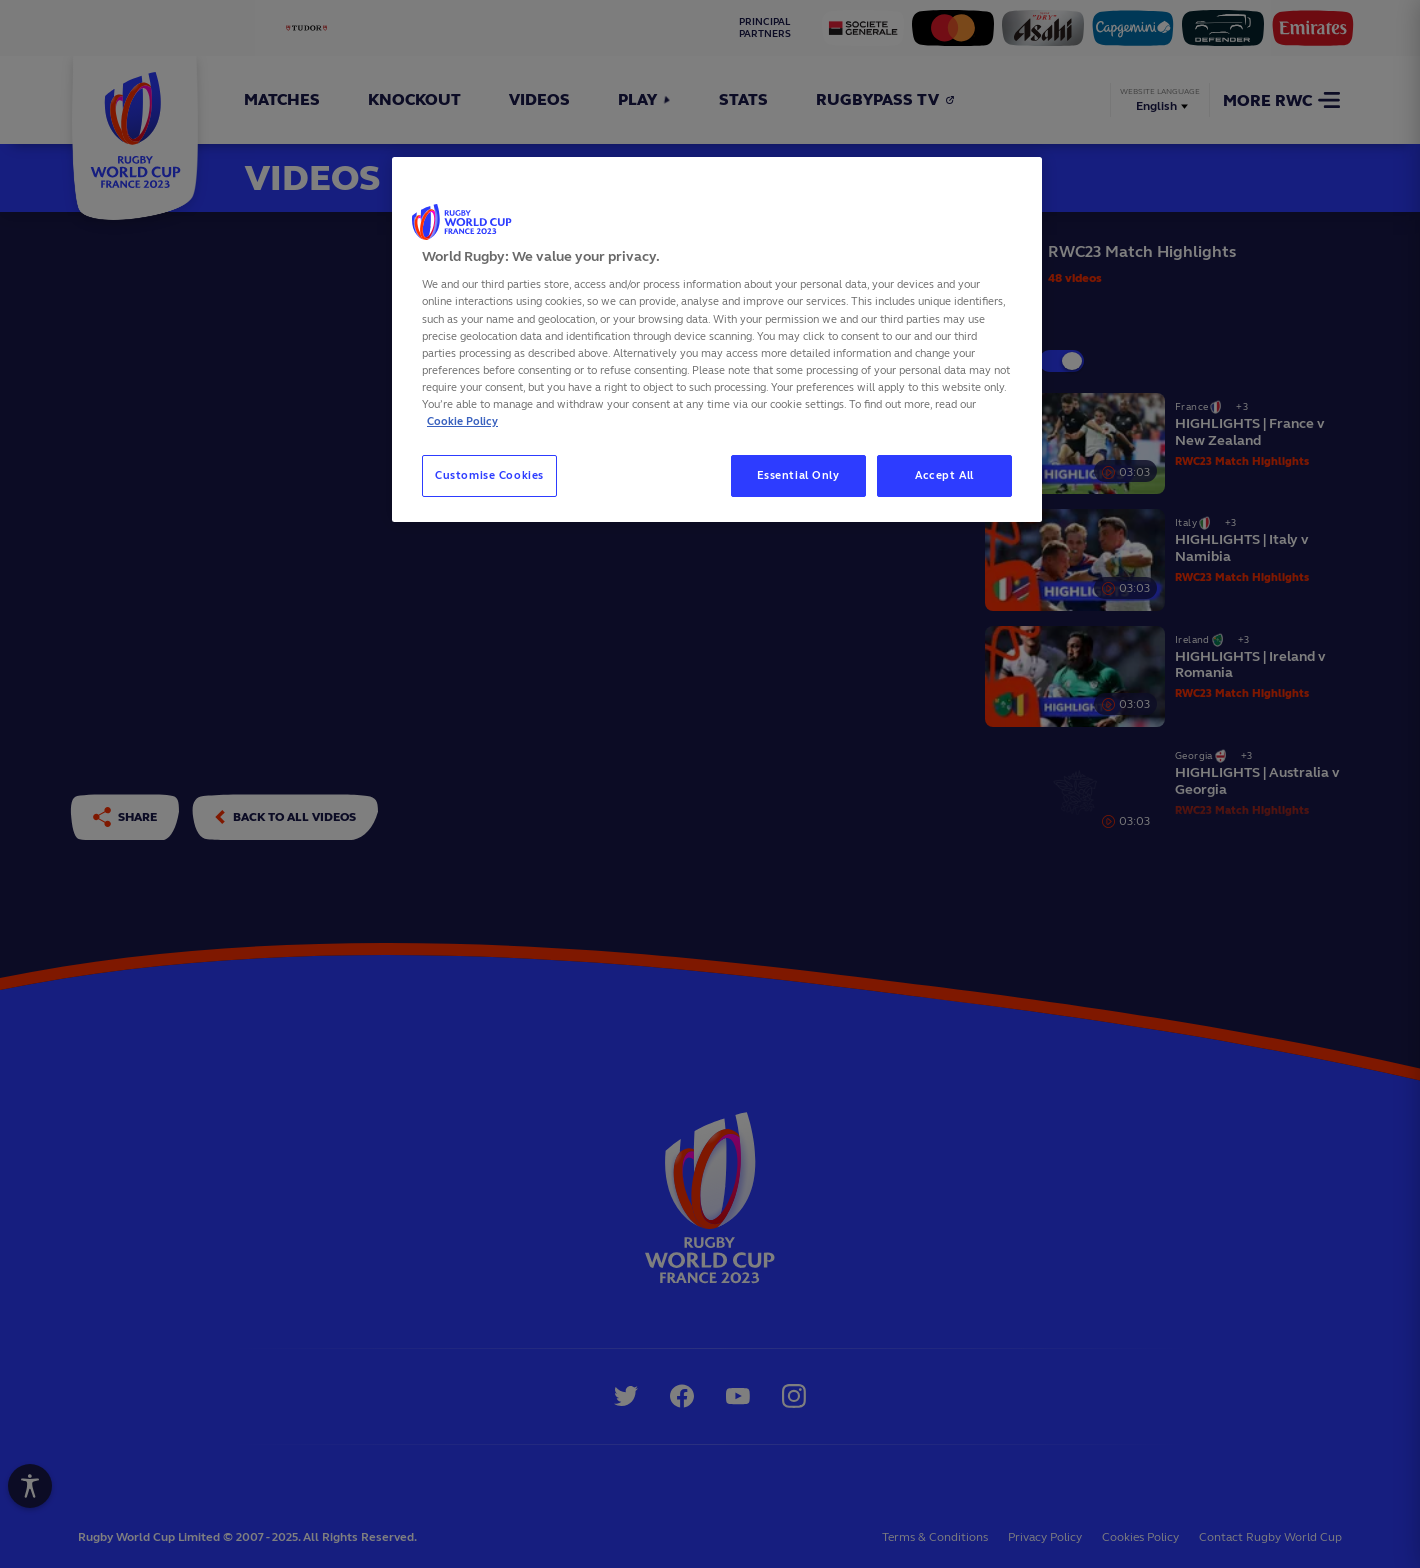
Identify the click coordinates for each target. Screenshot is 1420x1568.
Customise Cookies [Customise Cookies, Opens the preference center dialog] (489, 475)
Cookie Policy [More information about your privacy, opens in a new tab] (462, 421)
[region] (717, 339)
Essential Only (798, 475)
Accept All (944, 475)
